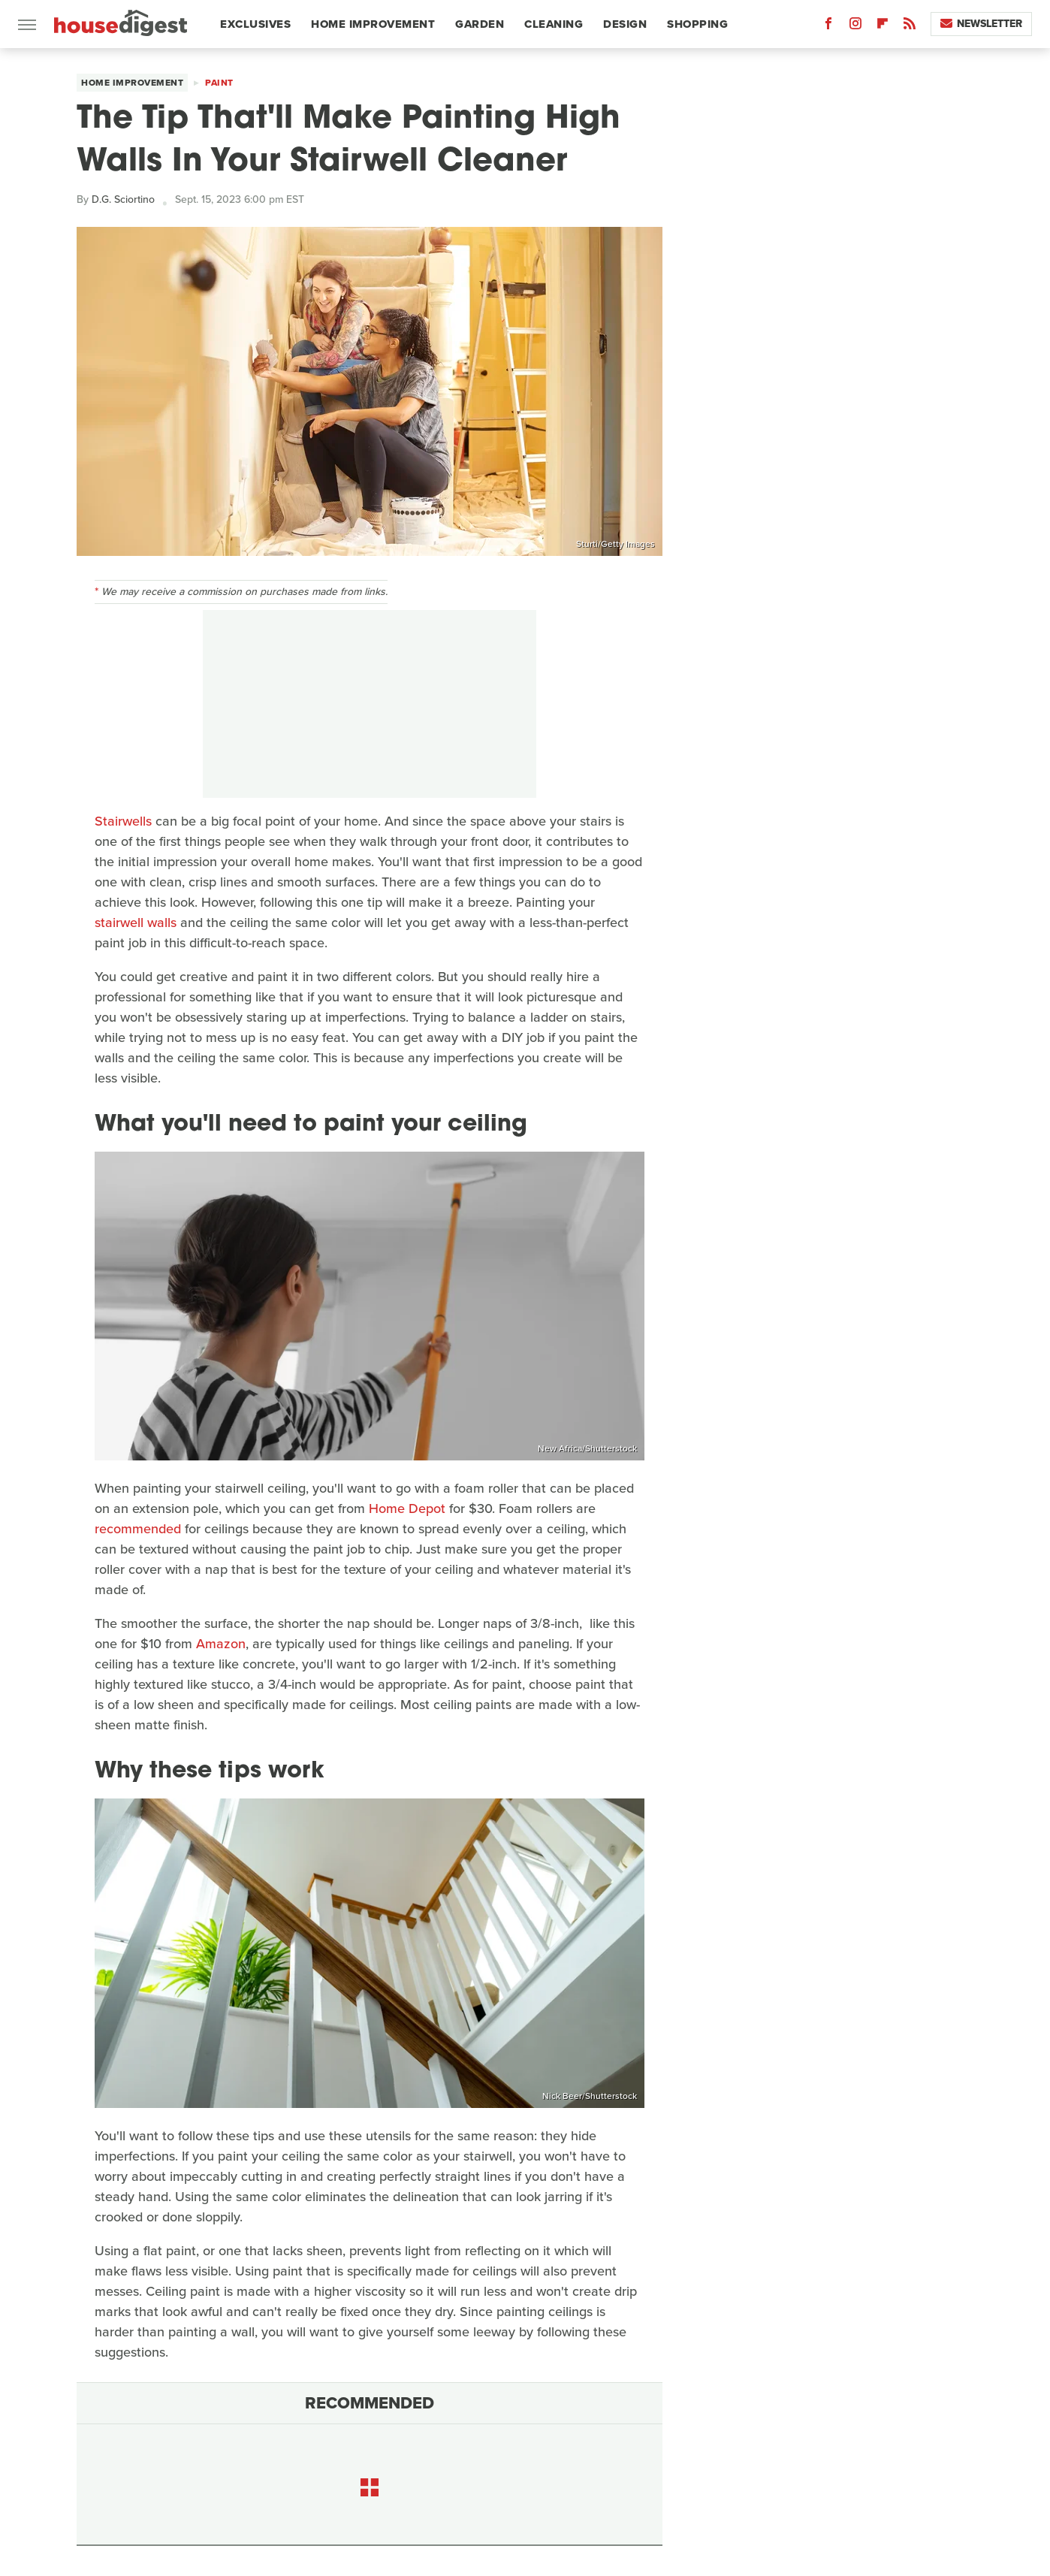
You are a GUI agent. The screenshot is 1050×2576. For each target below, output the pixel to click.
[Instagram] (855, 26)
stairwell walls (136, 922)
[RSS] (910, 26)
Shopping (697, 24)
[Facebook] (828, 26)
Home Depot (407, 1508)
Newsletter (981, 24)
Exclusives (255, 24)
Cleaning (553, 24)
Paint (219, 82)
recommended (138, 1529)
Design (625, 24)
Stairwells (123, 821)
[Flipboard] (883, 26)
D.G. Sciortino (123, 199)
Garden (479, 24)
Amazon (221, 1643)
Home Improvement (373, 24)
